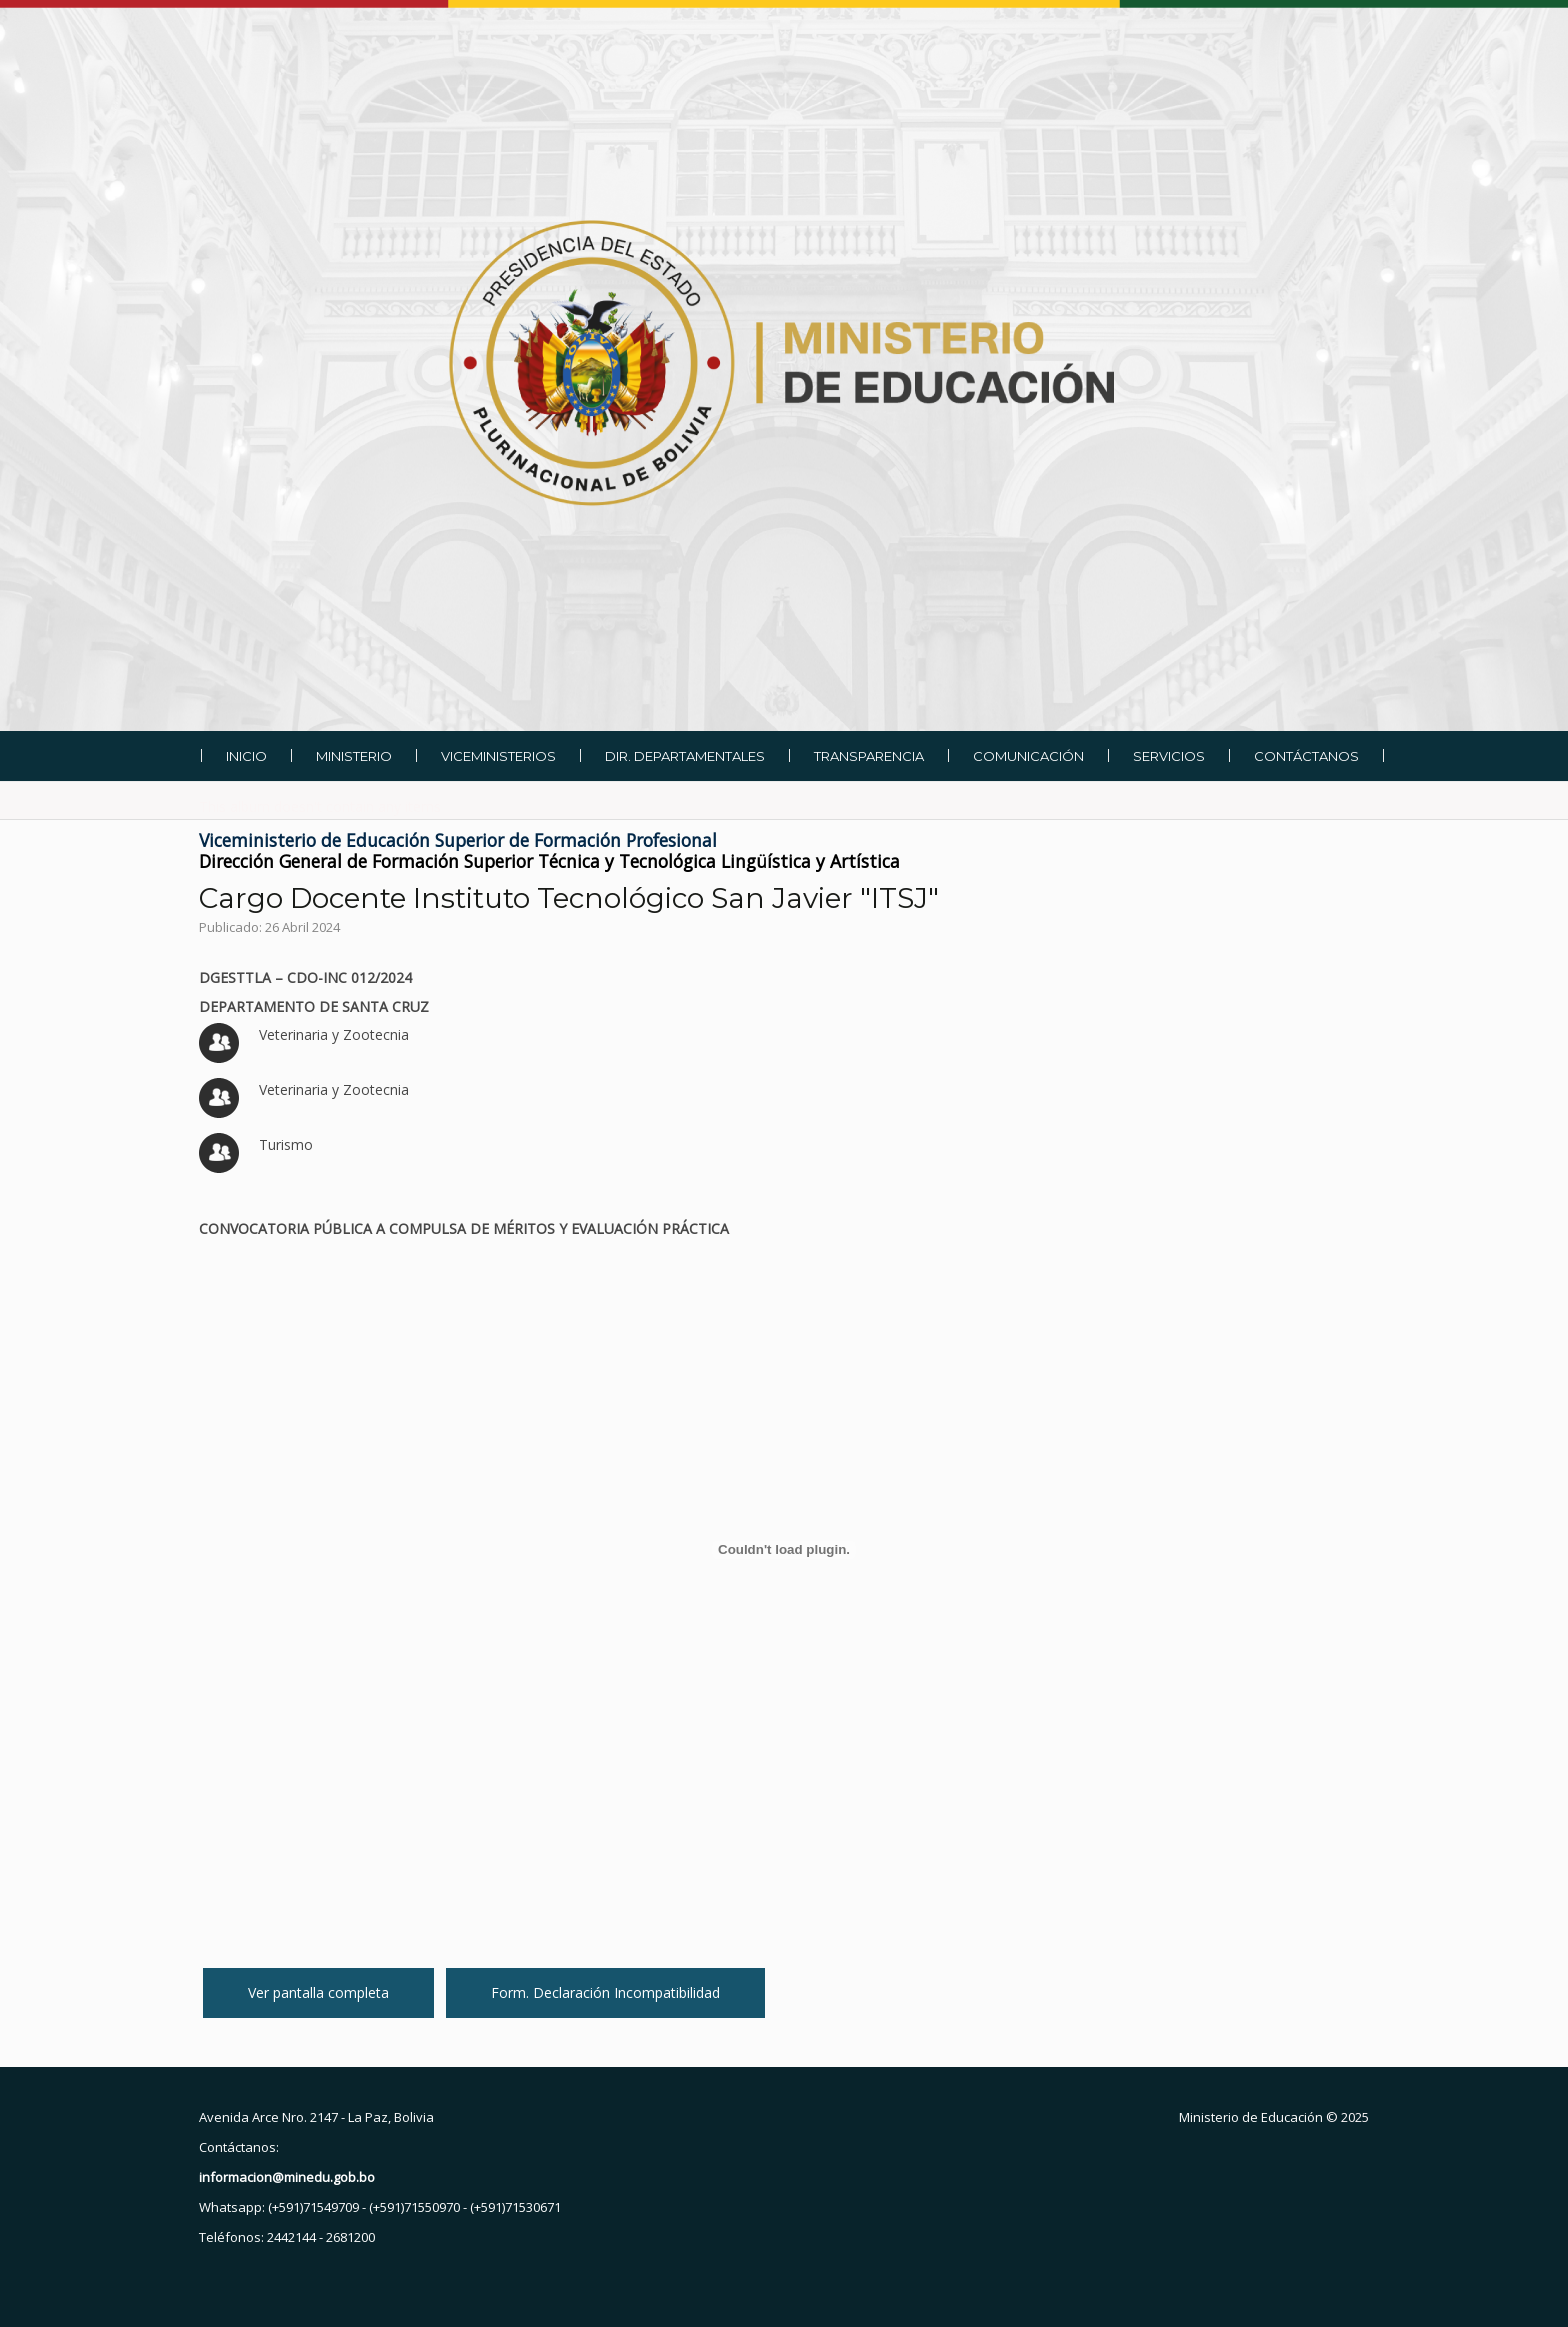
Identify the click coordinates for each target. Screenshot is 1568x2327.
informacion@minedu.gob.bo (287, 2177)
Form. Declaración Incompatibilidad (605, 1992)
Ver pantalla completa (318, 1992)
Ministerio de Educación (1251, 2117)
